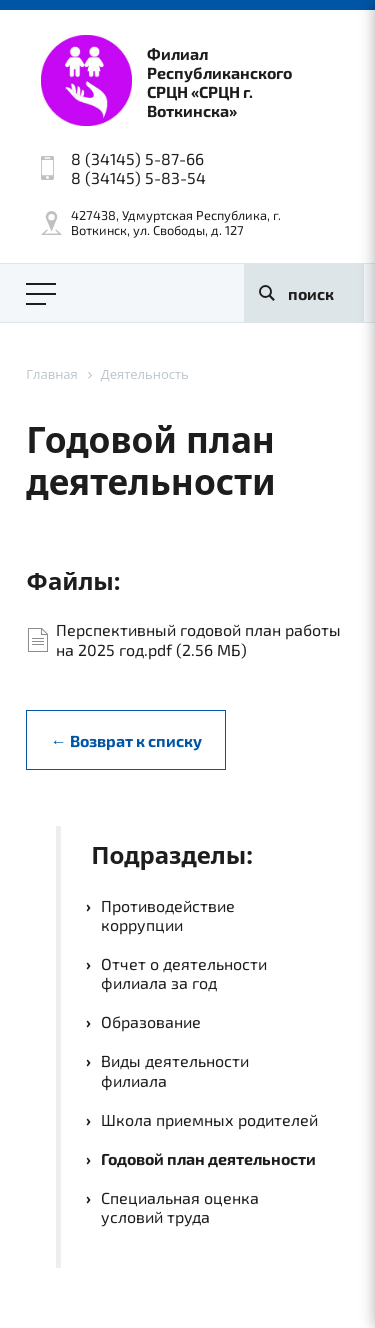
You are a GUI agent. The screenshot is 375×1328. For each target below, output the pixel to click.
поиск (311, 293)
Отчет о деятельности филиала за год (184, 973)
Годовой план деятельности (208, 1158)
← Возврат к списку (126, 740)
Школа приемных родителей (209, 1119)
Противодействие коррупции (168, 915)
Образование (151, 1021)
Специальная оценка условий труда (180, 1207)
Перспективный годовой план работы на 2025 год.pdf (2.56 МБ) (198, 639)
